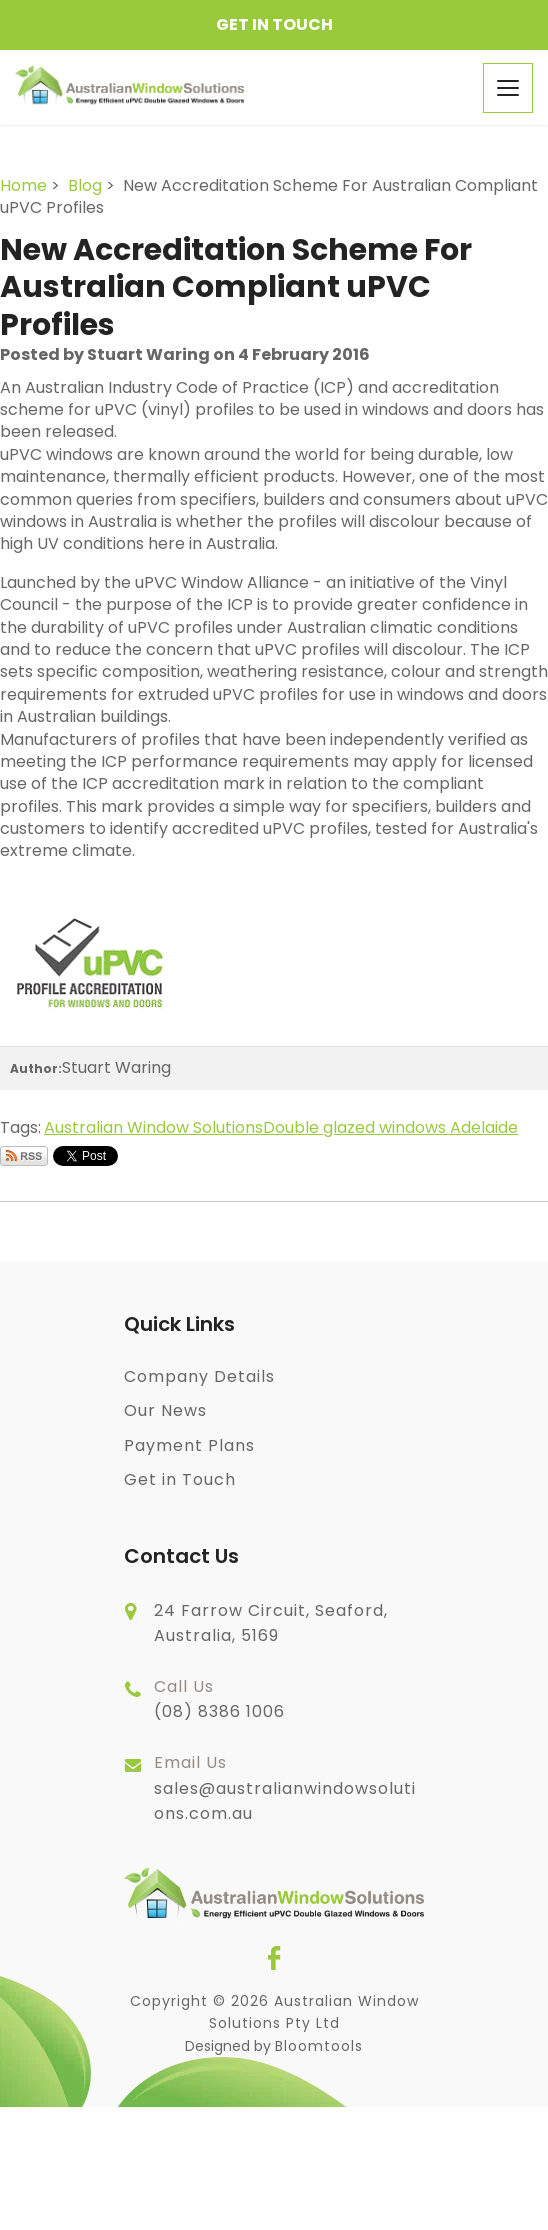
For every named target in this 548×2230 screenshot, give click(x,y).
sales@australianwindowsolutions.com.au (285, 1787)
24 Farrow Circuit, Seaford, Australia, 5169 (271, 1623)
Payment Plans (189, 1445)
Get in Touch (274, 24)
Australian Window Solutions (153, 1127)
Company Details (199, 1376)
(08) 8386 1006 (219, 1699)
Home (23, 185)
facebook (274, 1958)
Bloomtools (319, 2046)
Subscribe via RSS (24, 1156)
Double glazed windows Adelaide (390, 1127)
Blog (85, 185)
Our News (165, 1410)
